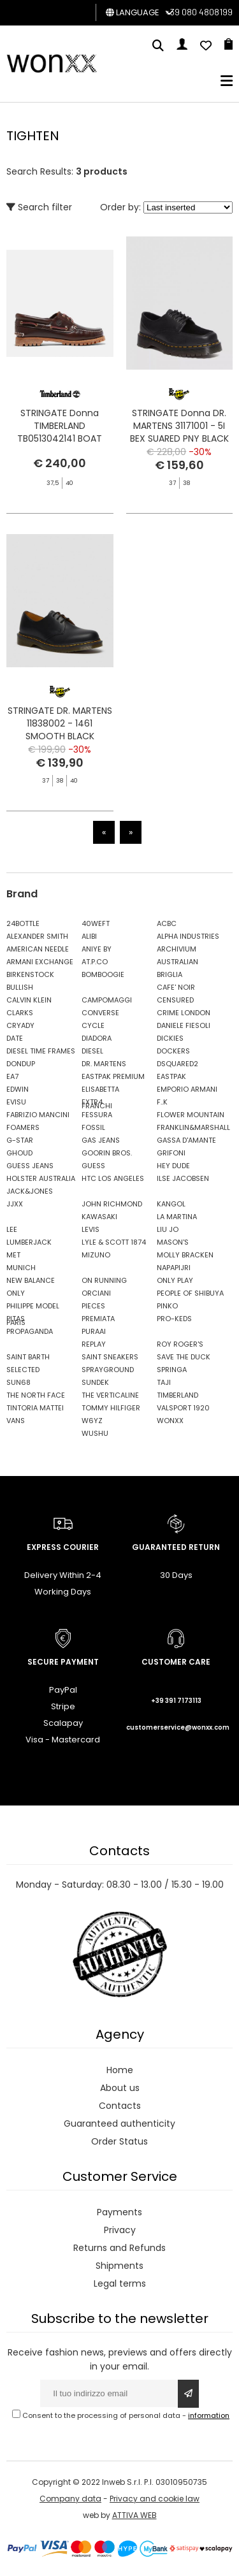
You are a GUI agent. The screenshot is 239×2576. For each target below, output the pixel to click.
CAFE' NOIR (176, 987)
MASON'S (173, 1242)
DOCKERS (173, 1051)
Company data (70, 2498)
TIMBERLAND (177, 1395)
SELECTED (23, 1369)
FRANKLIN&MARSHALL (191, 1127)
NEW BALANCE (30, 1280)
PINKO (167, 1306)
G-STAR (19, 1140)
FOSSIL (93, 1127)
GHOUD (19, 1153)
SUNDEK (95, 1382)
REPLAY (94, 1344)
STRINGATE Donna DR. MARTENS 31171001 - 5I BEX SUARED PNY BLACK (179, 426)
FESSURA (97, 1115)
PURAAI (94, 1331)
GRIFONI (171, 1153)
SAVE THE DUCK (183, 1357)
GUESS (93, 1166)
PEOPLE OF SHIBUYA (190, 1293)
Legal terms (120, 2283)
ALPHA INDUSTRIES (188, 936)
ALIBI (89, 936)
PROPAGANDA (29, 1331)
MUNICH (21, 1268)
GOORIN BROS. (107, 1153)
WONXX (170, 1420)
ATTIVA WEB (134, 2515)
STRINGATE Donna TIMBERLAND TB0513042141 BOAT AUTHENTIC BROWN (59, 432)
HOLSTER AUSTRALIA (40, 1178)
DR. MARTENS (104, 1064)
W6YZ (92, 1420)
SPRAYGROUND (108, 1369)
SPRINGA (172, 1369)
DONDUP (20, 1064)
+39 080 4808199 (199, 11)
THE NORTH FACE (35, 1395)
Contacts (120, 2105)
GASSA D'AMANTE (186, 1140)
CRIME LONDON (183, 1013)
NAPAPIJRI (174, 1268)
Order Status (119, 2141)
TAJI (164, 1382)
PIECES (93, 1306)
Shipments (119, 2265)
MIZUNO (96, 1255)
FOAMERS (23, 1127)
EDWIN (17, 1089)
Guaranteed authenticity (119, 2123)
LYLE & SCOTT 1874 (114, 1242)
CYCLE (93, 1025)
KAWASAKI (99, 1217)
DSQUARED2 (177, 1064)
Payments (119, 2212)
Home (119, 2070)
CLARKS (19, 1013)
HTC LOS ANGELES (113, 1178)
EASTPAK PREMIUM (113, 1076)
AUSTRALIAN (177, 962)
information (208, 2415)
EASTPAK (171, 1076)
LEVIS (90, 1229)
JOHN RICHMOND (112, 1204)
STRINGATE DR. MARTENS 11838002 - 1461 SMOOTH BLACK (60, 786)
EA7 (12, 1076)
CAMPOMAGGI (107, 1000)
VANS (15, 1420)
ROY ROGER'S (180, 1344)
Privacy (120, 2230)
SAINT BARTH (28, 1357)
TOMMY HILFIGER (111, 1408)
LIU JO (167, 1229)
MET (13, 1255)
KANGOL (171, 1204)
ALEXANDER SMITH (37, 936)
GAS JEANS (101, 1140)
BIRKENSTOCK (30, 974)
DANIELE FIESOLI (183, 1025)
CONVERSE (100, 1013)
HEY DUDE (173, 1166)
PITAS (15, 1318)
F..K (162, 1102)
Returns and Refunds (119, 2247)
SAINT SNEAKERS (110, 1357)
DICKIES (170, 1038)
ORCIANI (96, 1293)
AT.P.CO (95, 962)
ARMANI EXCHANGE (39, 962)
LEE (11, 1229)
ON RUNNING (104, 1280)
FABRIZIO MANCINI (37, 1115)
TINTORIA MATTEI (35, 1408)
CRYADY (20, 1025)
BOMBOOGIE (103, 974)
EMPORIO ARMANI (187, 1089)
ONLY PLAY (175, 1280)
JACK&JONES (29, 1191)
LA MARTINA (177, 1217)
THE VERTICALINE (110, 1395)
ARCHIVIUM (176, 949)
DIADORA (97, 1038)
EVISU (16, 1102)
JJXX (14, 1204)
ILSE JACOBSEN (183, 1178)
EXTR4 (92, 1102)
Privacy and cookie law (154, 2498)
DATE (14, 1038)
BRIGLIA (169, 974)
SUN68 (18, 1382)
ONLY (15, 1293)
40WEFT (96, 923)
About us (120, 2087)
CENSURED (175, 1000)
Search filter (39, 207)
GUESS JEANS (30, 1166)
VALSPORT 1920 (183, 1408)
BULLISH (19, 987)
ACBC (167, 923)
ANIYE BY (97, 949)
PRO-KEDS (174, 1318)
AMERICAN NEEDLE (37, 949)
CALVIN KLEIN (29, 1000)
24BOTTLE (23, 923)
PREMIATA (98, 1318)
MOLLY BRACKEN (185, 1255)
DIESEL (92, 1051)
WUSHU (95, 1433)
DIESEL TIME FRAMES (40, 1051)
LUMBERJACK (29, 1242)
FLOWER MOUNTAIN (190, 1115)
